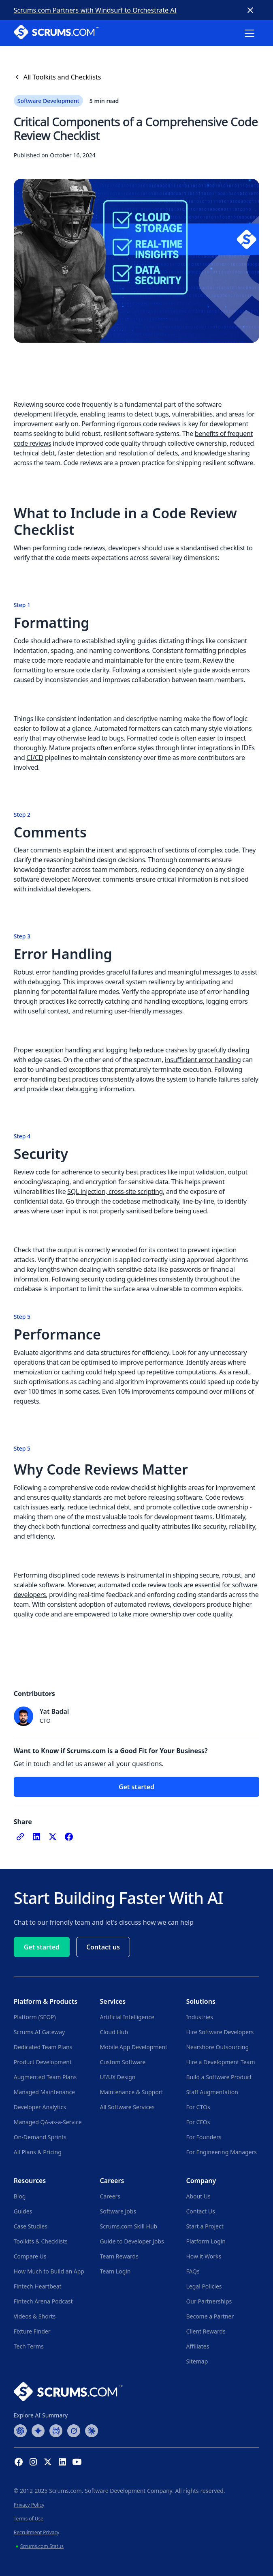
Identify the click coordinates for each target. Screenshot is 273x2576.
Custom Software (123, 2062)
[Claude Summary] (91, 2430)
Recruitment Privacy (37, 2532)
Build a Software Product (219, 2077)
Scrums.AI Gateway (39, 2032)
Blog (20, 2196)
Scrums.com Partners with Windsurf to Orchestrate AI (95, 10)
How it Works (203, 2256)
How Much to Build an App (49, 2271)
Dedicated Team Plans (43, 2047)
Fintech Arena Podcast (43, 2301)
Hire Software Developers (220, 2032)
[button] (249, 33)
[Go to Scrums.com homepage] (68, 2390)
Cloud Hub (114, 2032)
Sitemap (197, 2361)
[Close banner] (250, 10)
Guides (23, 2211)
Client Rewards (205, 2331)
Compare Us (30, 2256)
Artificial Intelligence (127, 2017)
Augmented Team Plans (45, 2077)
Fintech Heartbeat (38, 2286)
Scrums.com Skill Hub (129, 2226)
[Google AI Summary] (38, 2430)
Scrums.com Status (42, 2546)
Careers (110, 2196)
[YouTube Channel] (77, 2462)
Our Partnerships (209, 2301)
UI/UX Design (118, 2077)
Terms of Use (28, 2518)
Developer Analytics (40, 2107)
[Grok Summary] (73, 2430)
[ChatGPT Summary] (20, 2430)
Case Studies (30, 2226)
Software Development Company (128, 2490)
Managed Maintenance (44, 2092)
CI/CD (34, 757)
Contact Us (200, 2211)
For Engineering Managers (221, 2152)
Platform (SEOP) (35, 2017)
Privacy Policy (29, 2504)
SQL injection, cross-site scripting (115, 1191)
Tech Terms (29, 2346)
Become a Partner (210, 2316)
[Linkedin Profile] (62, 2462)
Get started (136, 1786)
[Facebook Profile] (18, 2462)
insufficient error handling (203, 1059)
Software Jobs (118, 2211)
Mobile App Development (134, 2047)
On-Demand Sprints (40, 2137)
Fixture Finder (32, 2331)
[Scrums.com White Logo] (56, 33)
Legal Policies (204, 2286)
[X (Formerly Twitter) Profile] (48, 2462)
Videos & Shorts (35, 2316)
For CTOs (198, 2107)
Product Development (43, 2062)
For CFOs (198, 2122)
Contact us (103, 1947)
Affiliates (197, 2346)
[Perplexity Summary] (55, 2430)
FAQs (192, 2271)
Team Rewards (119, 2256)
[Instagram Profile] (33, 2462)
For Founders (203, 2137)
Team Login (115, 2271)
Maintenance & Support (131, 2092)
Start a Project (204, 2226)
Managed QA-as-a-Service (48, 2122)
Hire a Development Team (220, 2062)
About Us (198, 2196)
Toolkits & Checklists (41, 2241)
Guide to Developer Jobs (132, 2241)
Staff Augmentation (212, 2092)
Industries (199, 2017)
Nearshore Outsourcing (217, 2047)
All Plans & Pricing (38, 2152)
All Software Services (127, 2107)
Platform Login (205, 2241)
